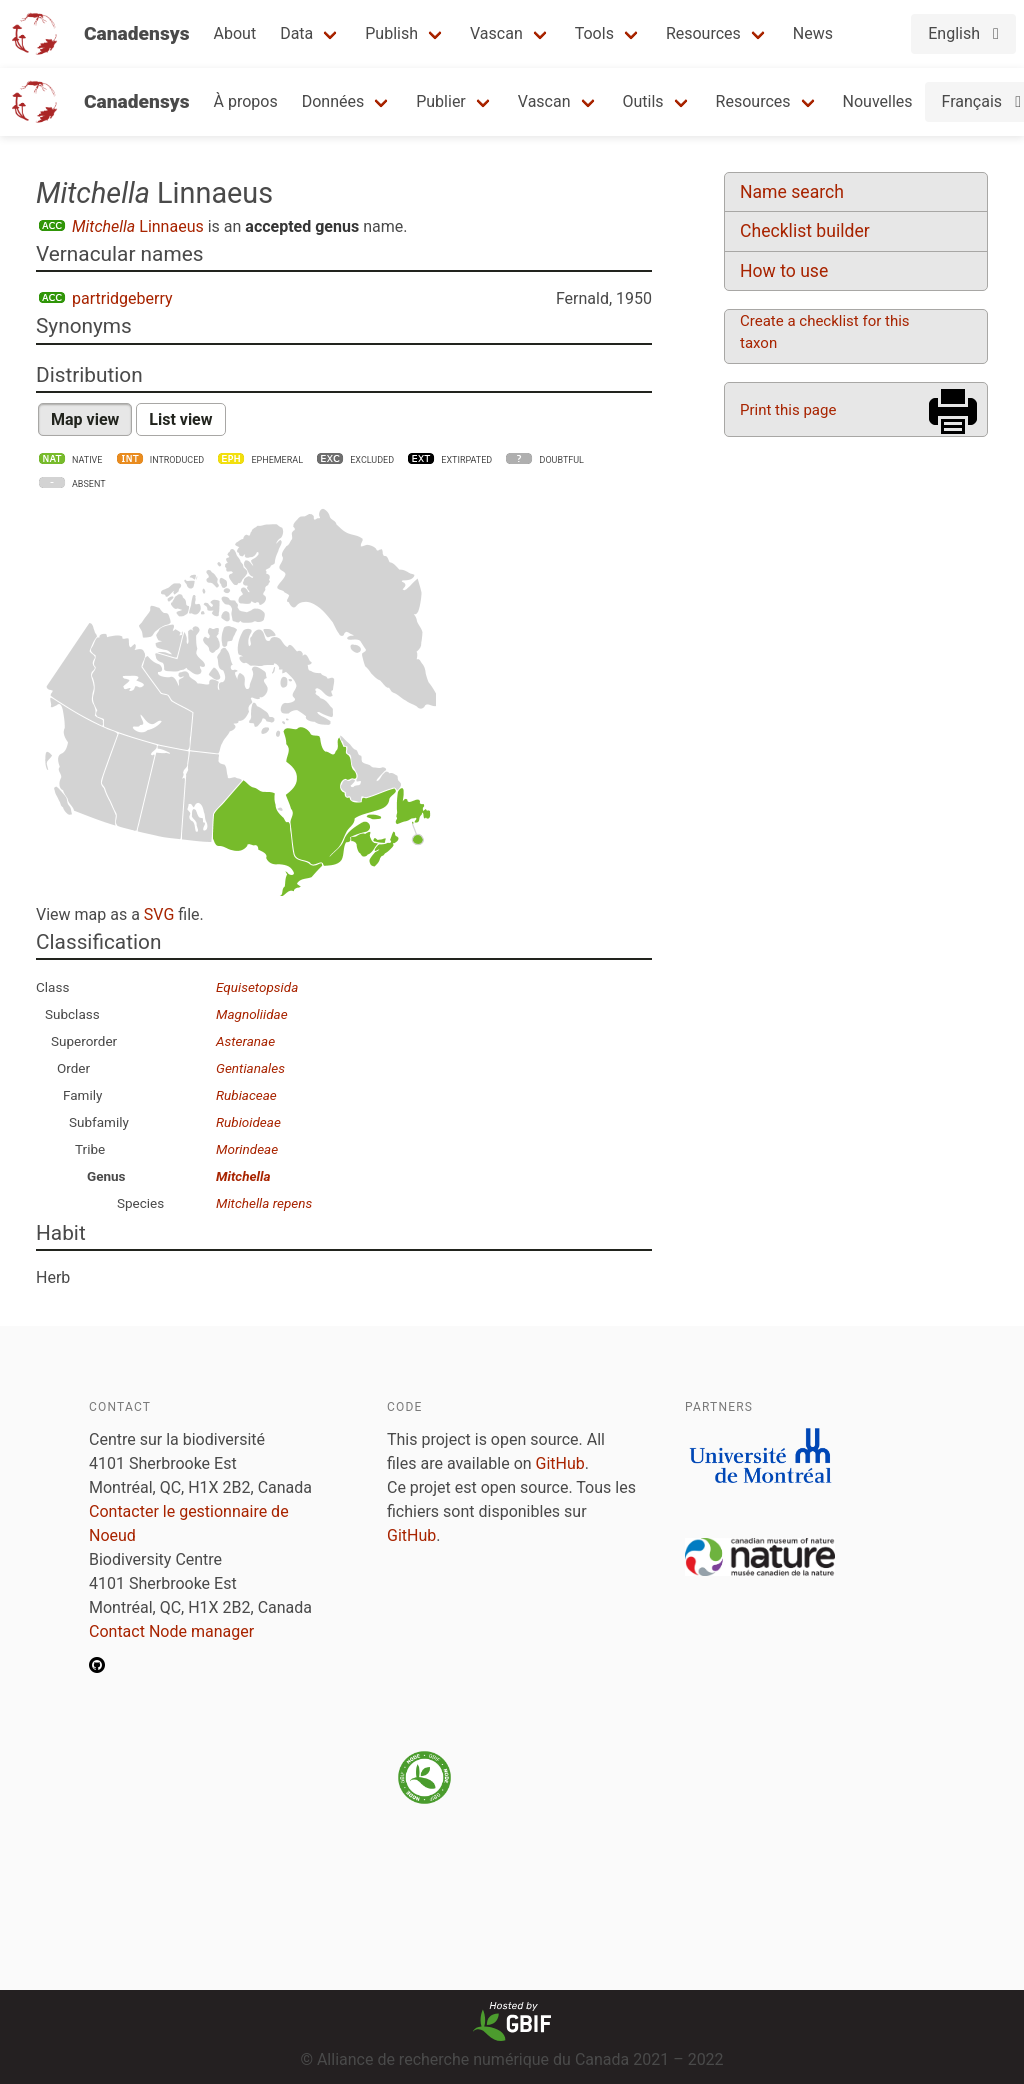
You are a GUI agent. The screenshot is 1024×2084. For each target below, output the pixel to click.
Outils (643, 101)
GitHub (560, 1463)
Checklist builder (805, 231)
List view (180, 419)
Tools (594, 33)
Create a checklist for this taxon (825, 332)
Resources (703, 33)
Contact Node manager (171, 1631)
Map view (85, 419)
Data (296, 33)
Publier (441, 101)
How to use (784, 271)
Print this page (788, 410)
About (235, 33)
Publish (391, 33)
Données (333, 101)
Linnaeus (138, 226)
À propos (246, 101)
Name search (792, 192)
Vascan (496, 33)
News (813, 33)
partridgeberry (122, 298)
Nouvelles (878, 101)
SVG (159, 914)
